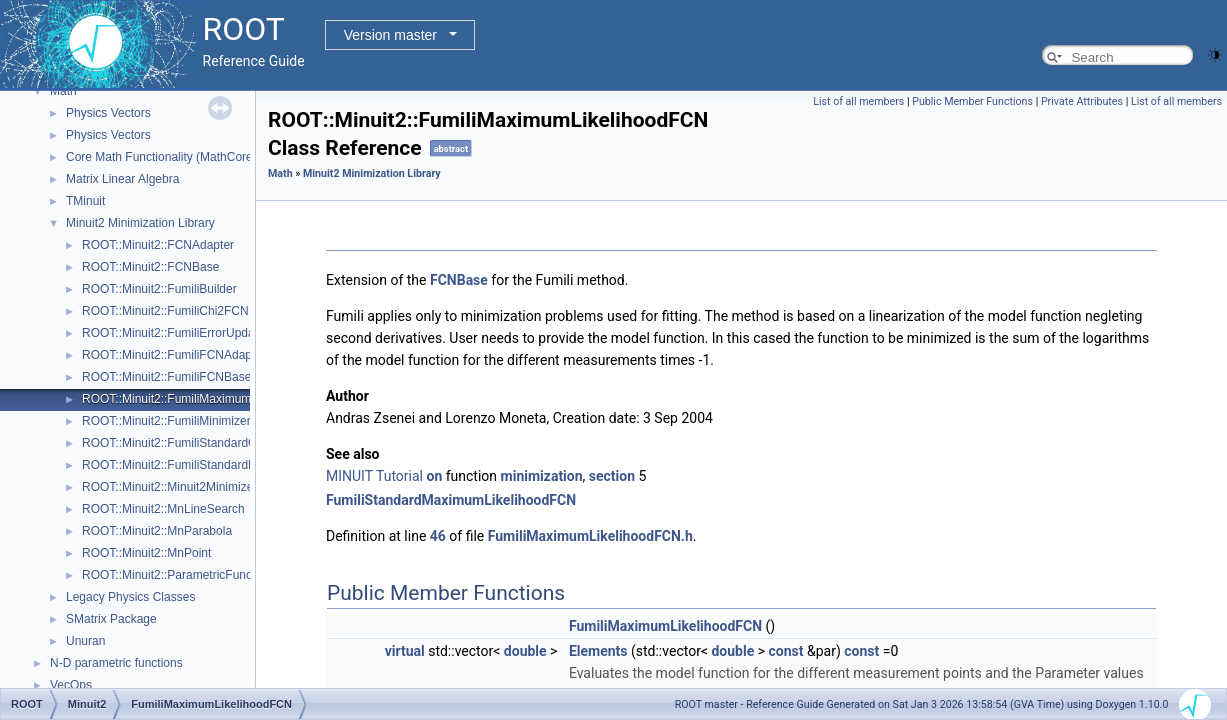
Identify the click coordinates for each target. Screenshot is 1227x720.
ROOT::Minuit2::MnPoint (146, 553)
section (612, 476)
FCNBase (459, 280)
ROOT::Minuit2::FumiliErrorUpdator (175, 333)
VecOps (71, 685)
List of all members (858, 101)
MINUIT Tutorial (374, 476)
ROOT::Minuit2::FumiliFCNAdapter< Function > (207, 355)
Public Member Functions (972, 101)
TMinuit (85, 201)
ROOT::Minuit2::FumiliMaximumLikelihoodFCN (206, 399)
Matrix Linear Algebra (122, 179)
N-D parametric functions (116, 663)
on (435, 476)
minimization (542, 476)
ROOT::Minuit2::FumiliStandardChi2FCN (189, 443)
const (786, 651)
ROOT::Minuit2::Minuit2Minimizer (169, 487)
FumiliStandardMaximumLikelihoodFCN (451, 500)
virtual (405, 651)
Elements (598, 651)
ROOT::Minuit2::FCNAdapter (158, 245)
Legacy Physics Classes (130, 597)
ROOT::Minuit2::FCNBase (150, 267)
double (525, 651)
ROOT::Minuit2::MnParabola (157, 531)
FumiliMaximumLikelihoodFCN (665, 626)
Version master (390, 35)
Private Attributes (1082, 101)
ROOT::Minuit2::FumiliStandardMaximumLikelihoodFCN (230, 465)
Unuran (85, 641)
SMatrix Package (111, 619)
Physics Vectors (108, 113)
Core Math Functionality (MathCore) (161, 157)
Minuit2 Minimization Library (140, 223)
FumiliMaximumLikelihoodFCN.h (590, 536)
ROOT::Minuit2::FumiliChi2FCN (165, 311)
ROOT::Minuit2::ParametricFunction (176, 575)
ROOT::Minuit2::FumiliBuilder (159, 289)
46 (438, 536)
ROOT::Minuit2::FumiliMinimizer (166, 421)
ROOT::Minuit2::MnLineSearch (163, 509)
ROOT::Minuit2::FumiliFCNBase (166, 377)
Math (63, 91)
